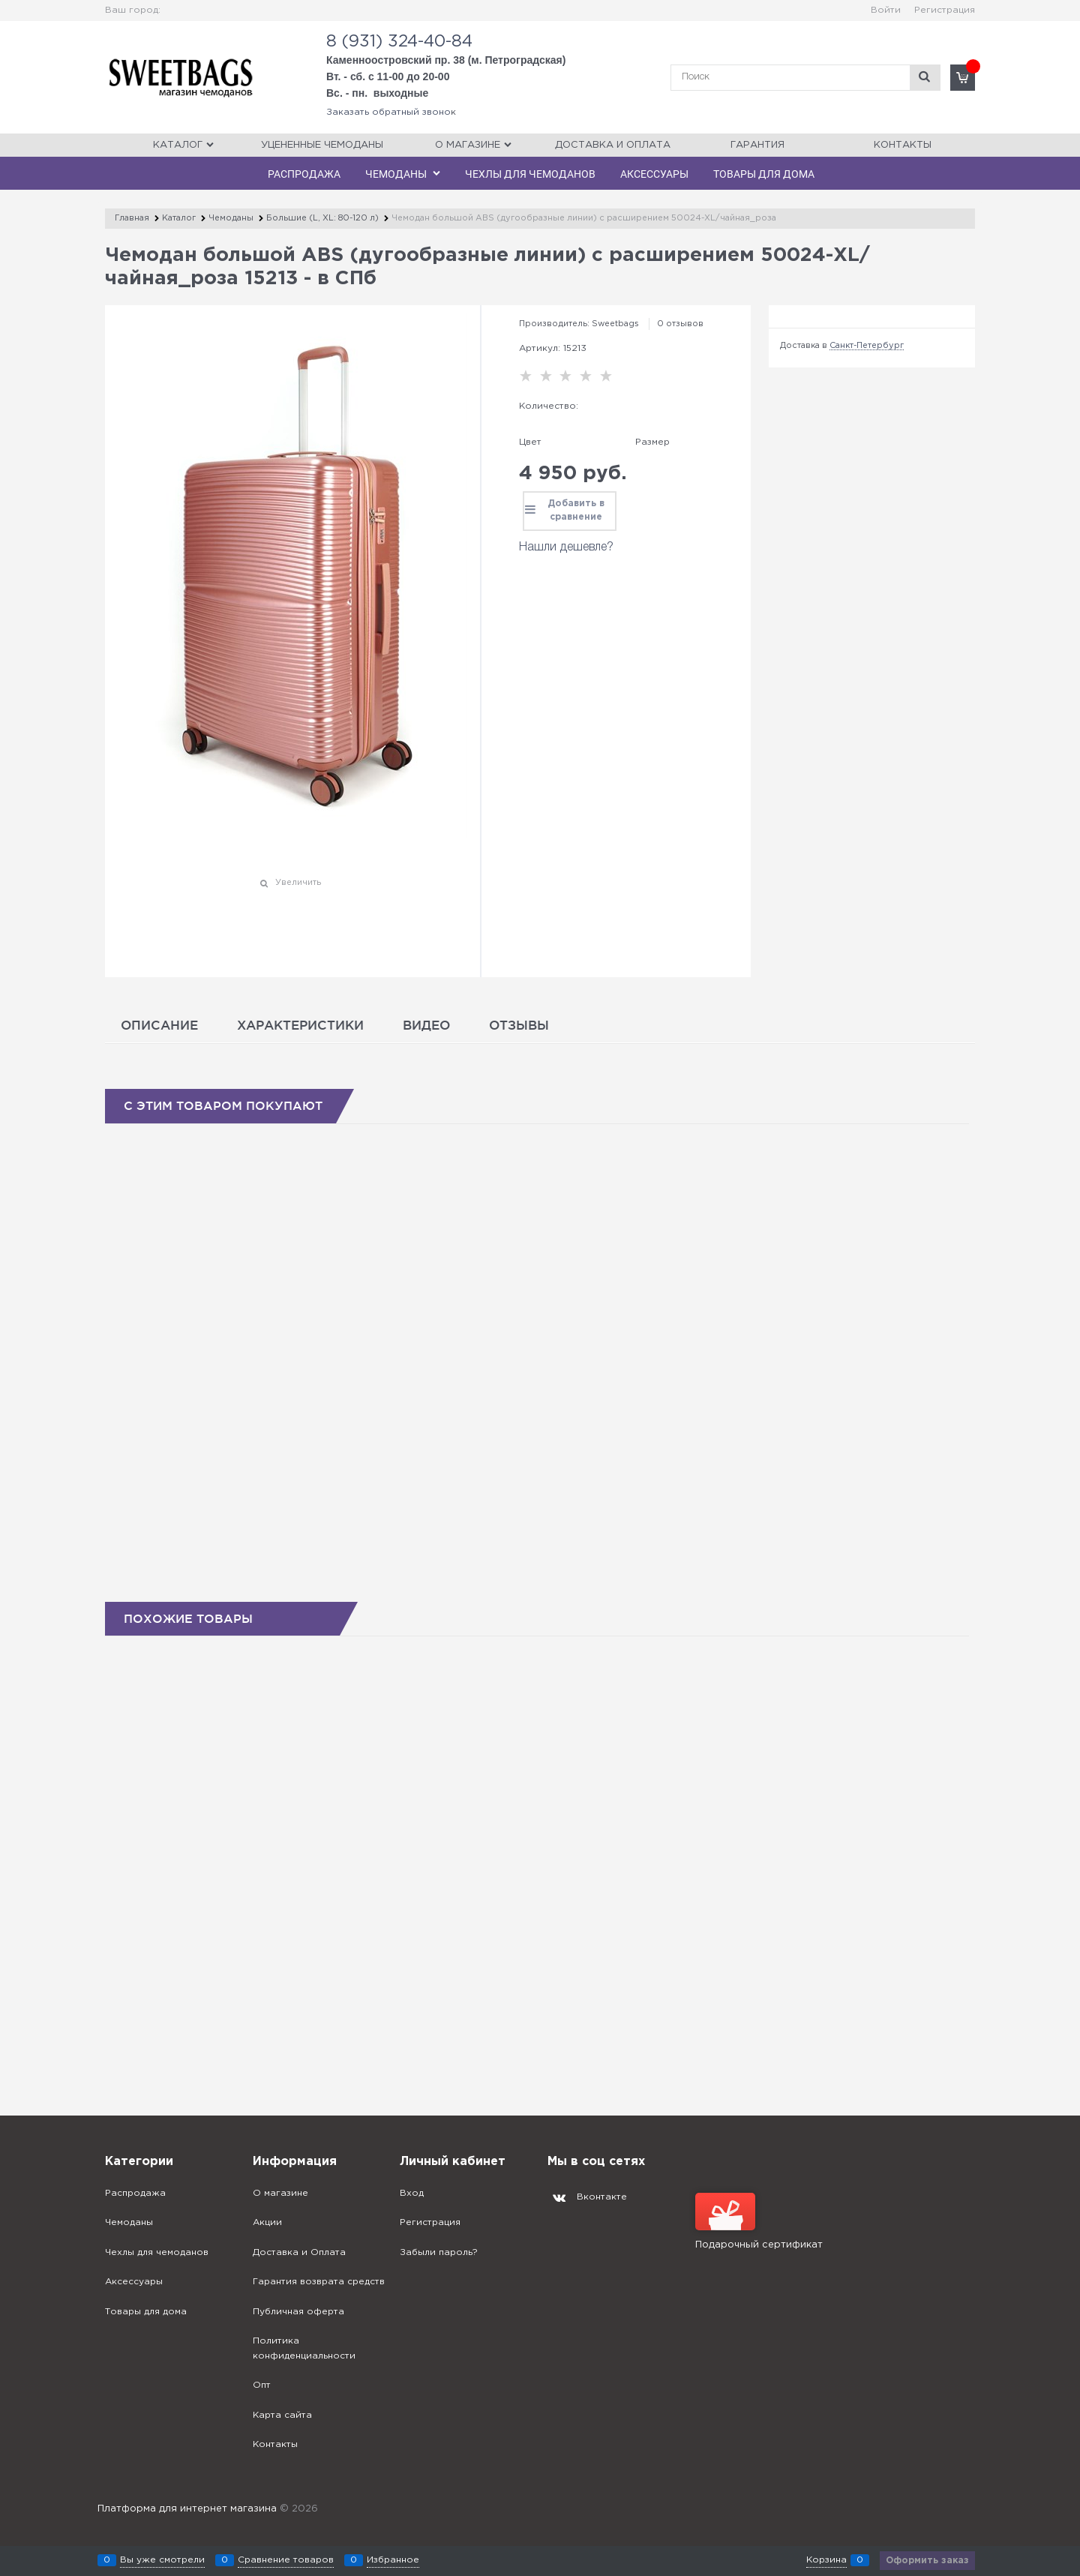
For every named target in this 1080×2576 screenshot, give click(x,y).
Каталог (177, 145)
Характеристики (300, 1024)
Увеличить (298, 882)
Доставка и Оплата (612, 145)
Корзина (826, 2560)
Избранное (393, 2560)
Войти (886, 10)
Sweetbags (615, 324)
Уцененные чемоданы (322, 145)
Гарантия (757, 145)
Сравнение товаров (286, 2560)
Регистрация (944, 10)
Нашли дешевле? (566, 547)
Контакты (903, 145)
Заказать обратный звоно (388, 112)
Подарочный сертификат (759, 2221)
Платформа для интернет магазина (187, 2509)
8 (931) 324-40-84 (399, 41)
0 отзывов (680, 324)
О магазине (467, 145)
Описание (159, 1024)
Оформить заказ (927, 2561)
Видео (426, 1024)
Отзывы (519, 1024)
